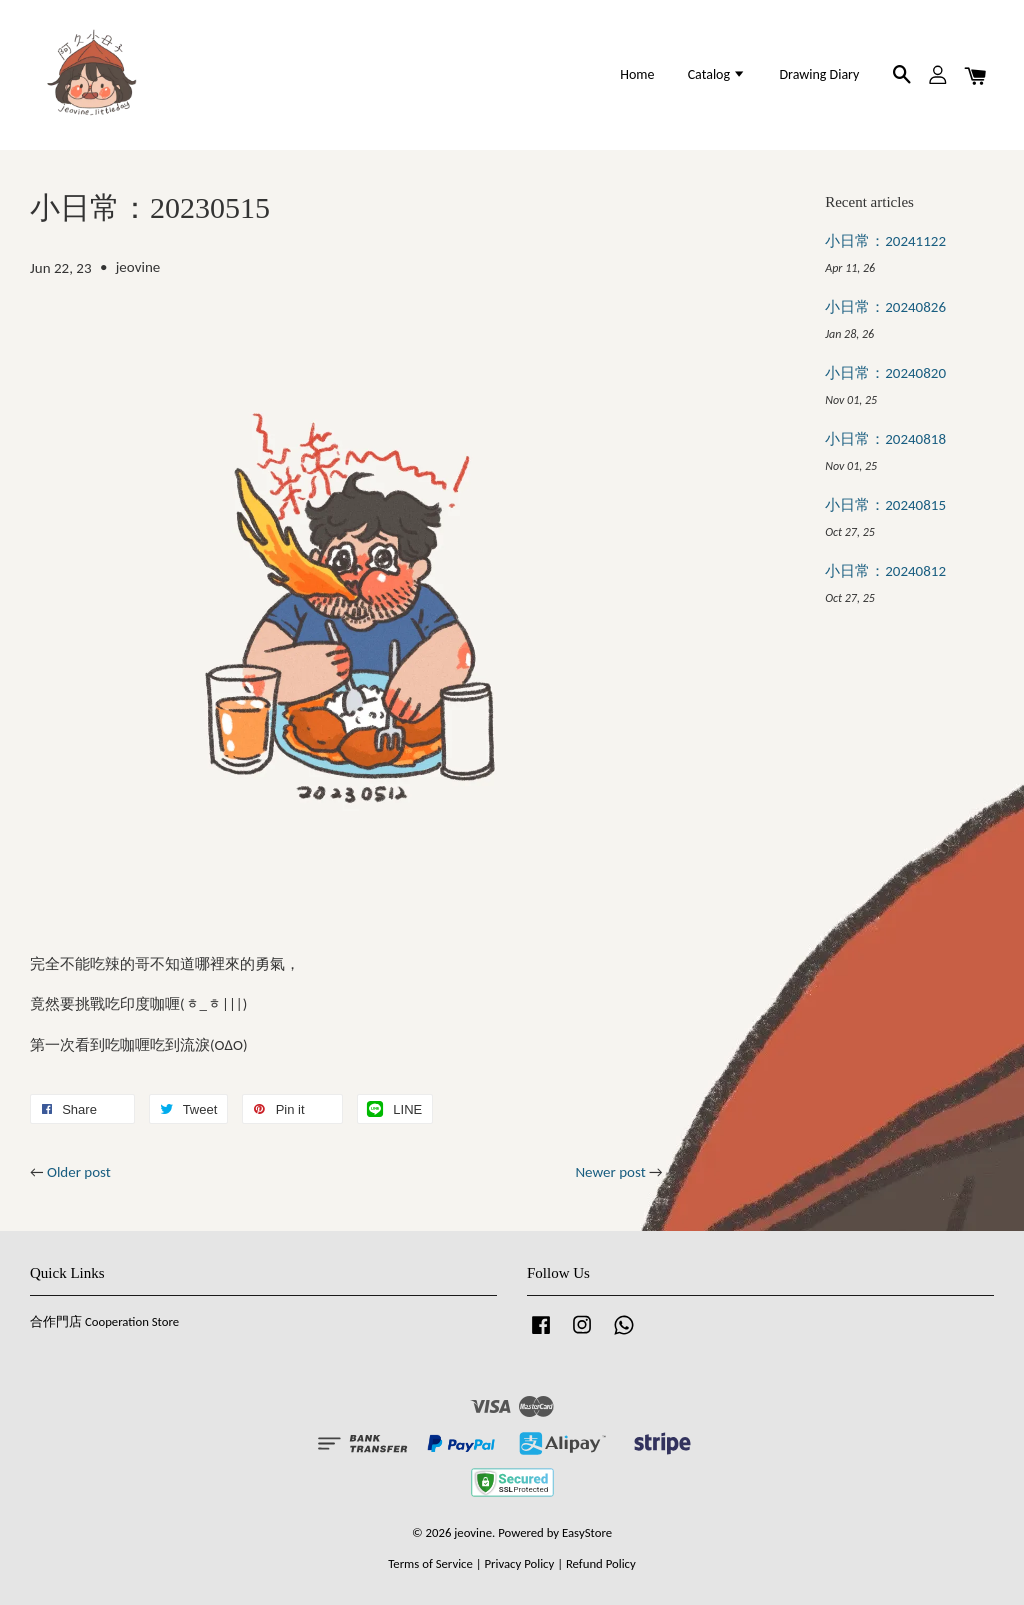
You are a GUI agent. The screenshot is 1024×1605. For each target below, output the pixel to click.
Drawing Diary (819, 74)
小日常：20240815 (885, 505)
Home (637, 74)
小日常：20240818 (885, 439)
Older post (79, 1172)
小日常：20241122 (885, 241)
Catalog (717, 74)
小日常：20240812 (885, 571)
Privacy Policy (519, 1563)
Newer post (610, 1172)
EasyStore (587, 1532)
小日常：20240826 (885, 307)
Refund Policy (601, 1563)
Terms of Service (430, 1563)
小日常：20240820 (885, 373)
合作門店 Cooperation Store (104, 1321)
